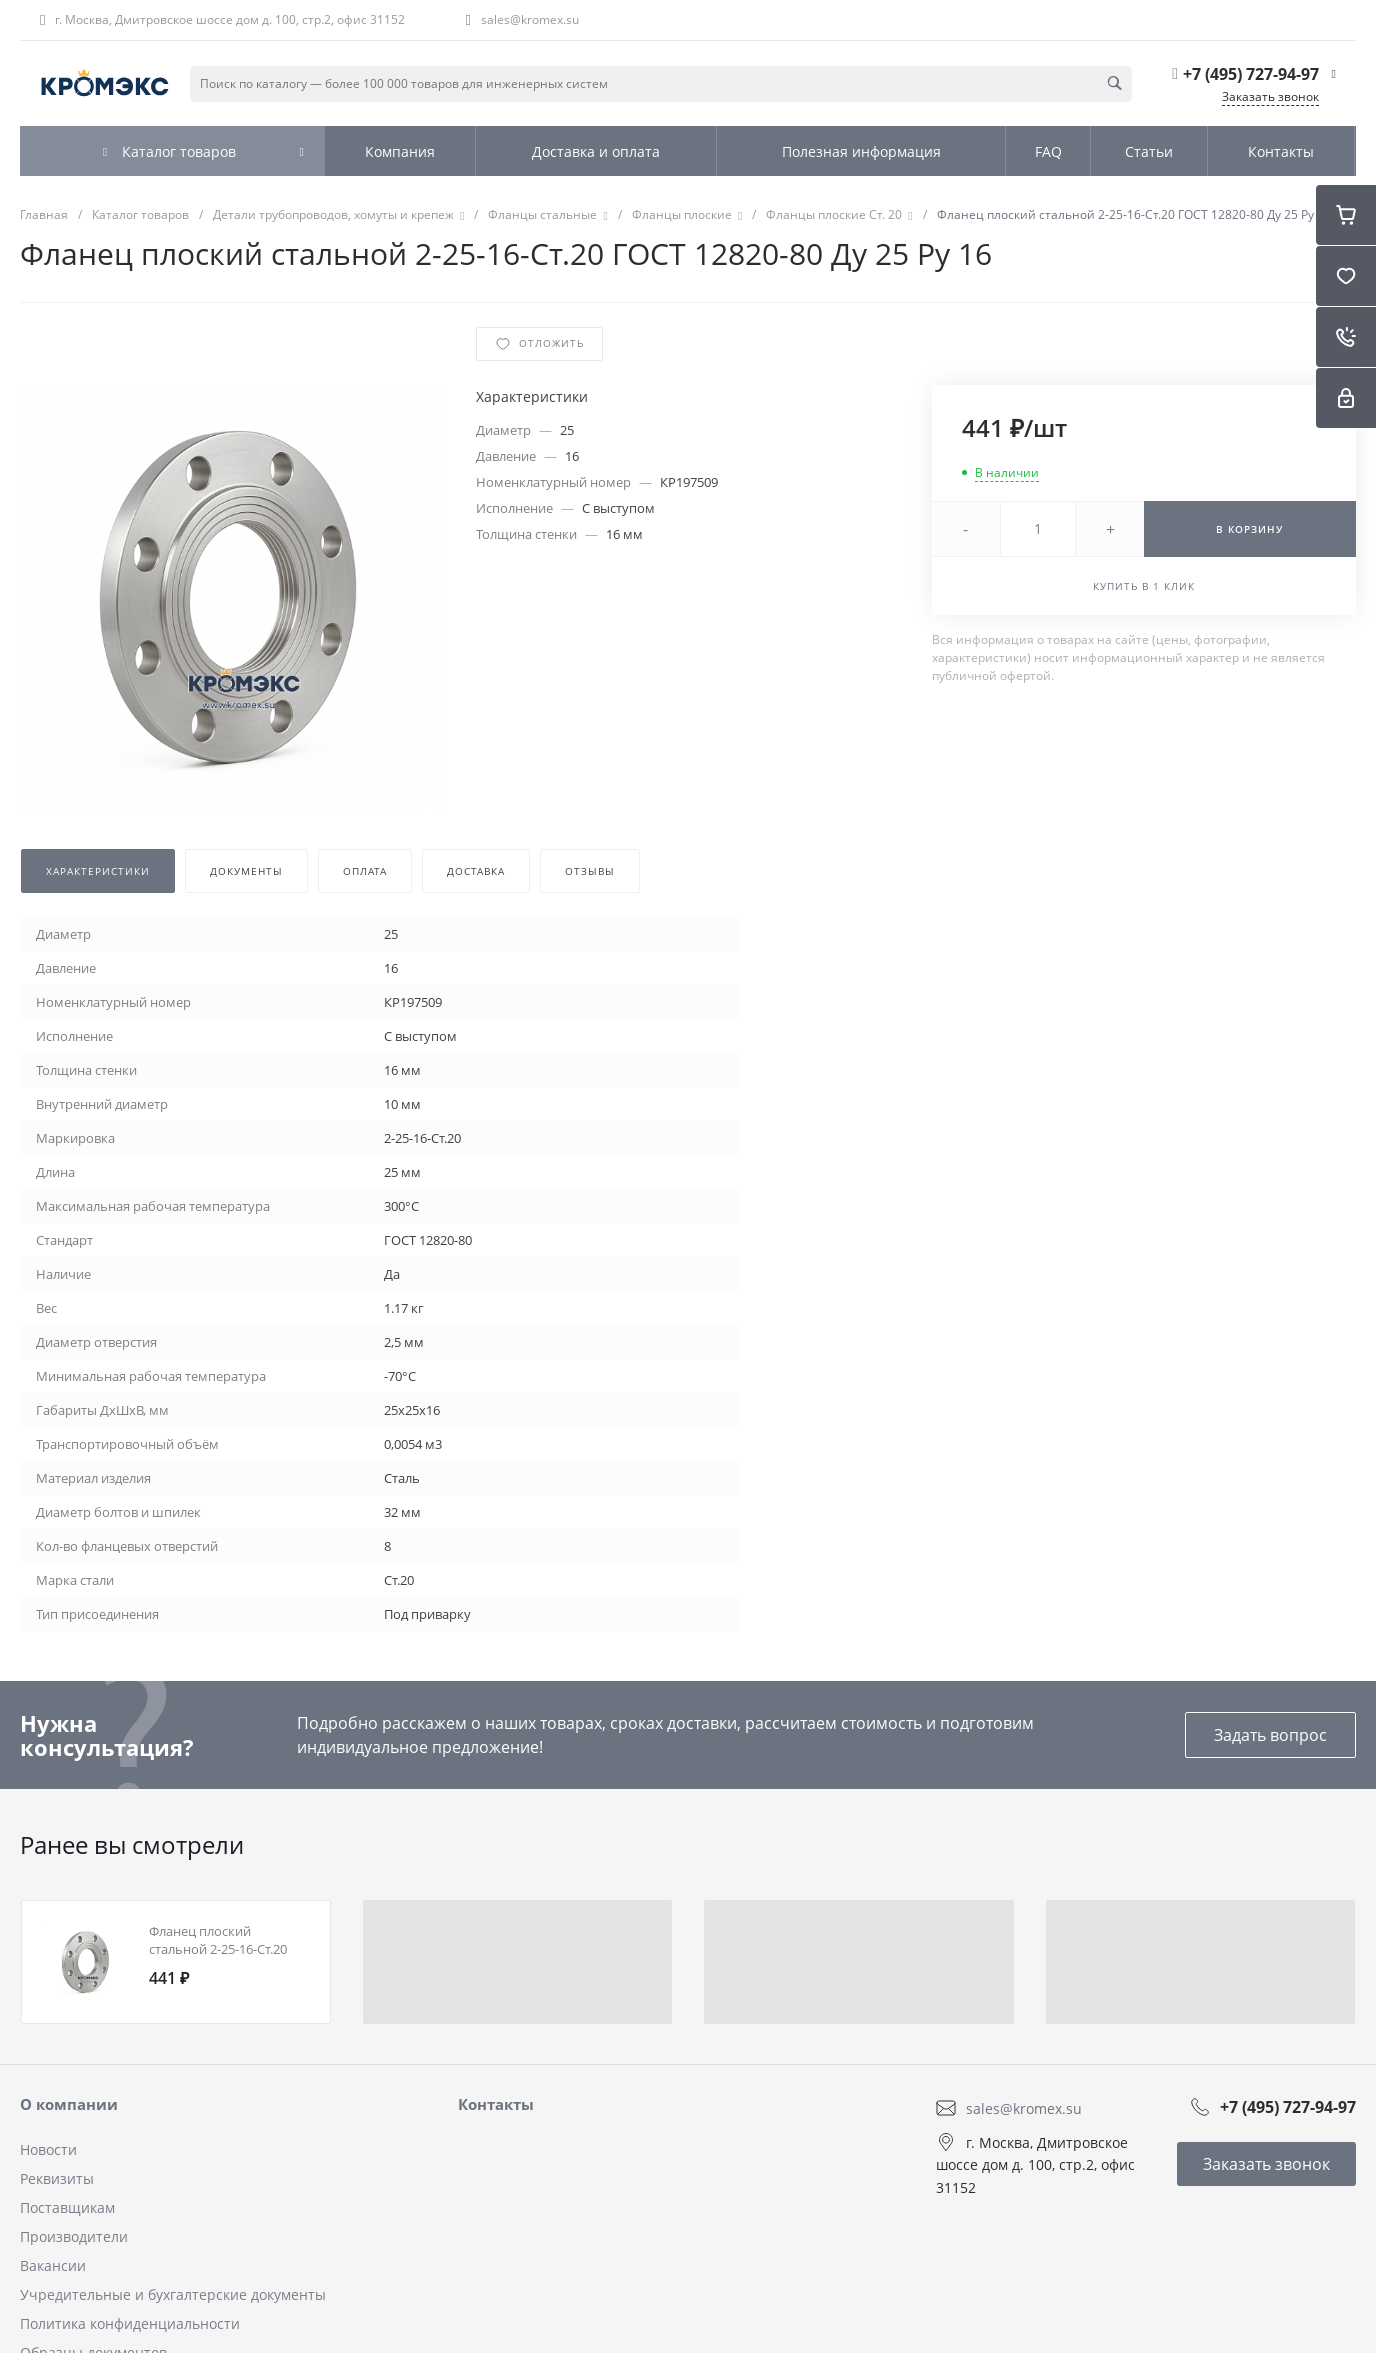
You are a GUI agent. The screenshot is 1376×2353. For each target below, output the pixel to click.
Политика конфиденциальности (130, 2323)
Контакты (496, 2104)
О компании (69, 2104)
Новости (48, 2149)
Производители (74, 2236)
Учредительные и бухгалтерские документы (173, 2294)
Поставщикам (67, 2207)
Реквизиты (57, 2178)
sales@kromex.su (530, 19)
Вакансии (53, 2265)
